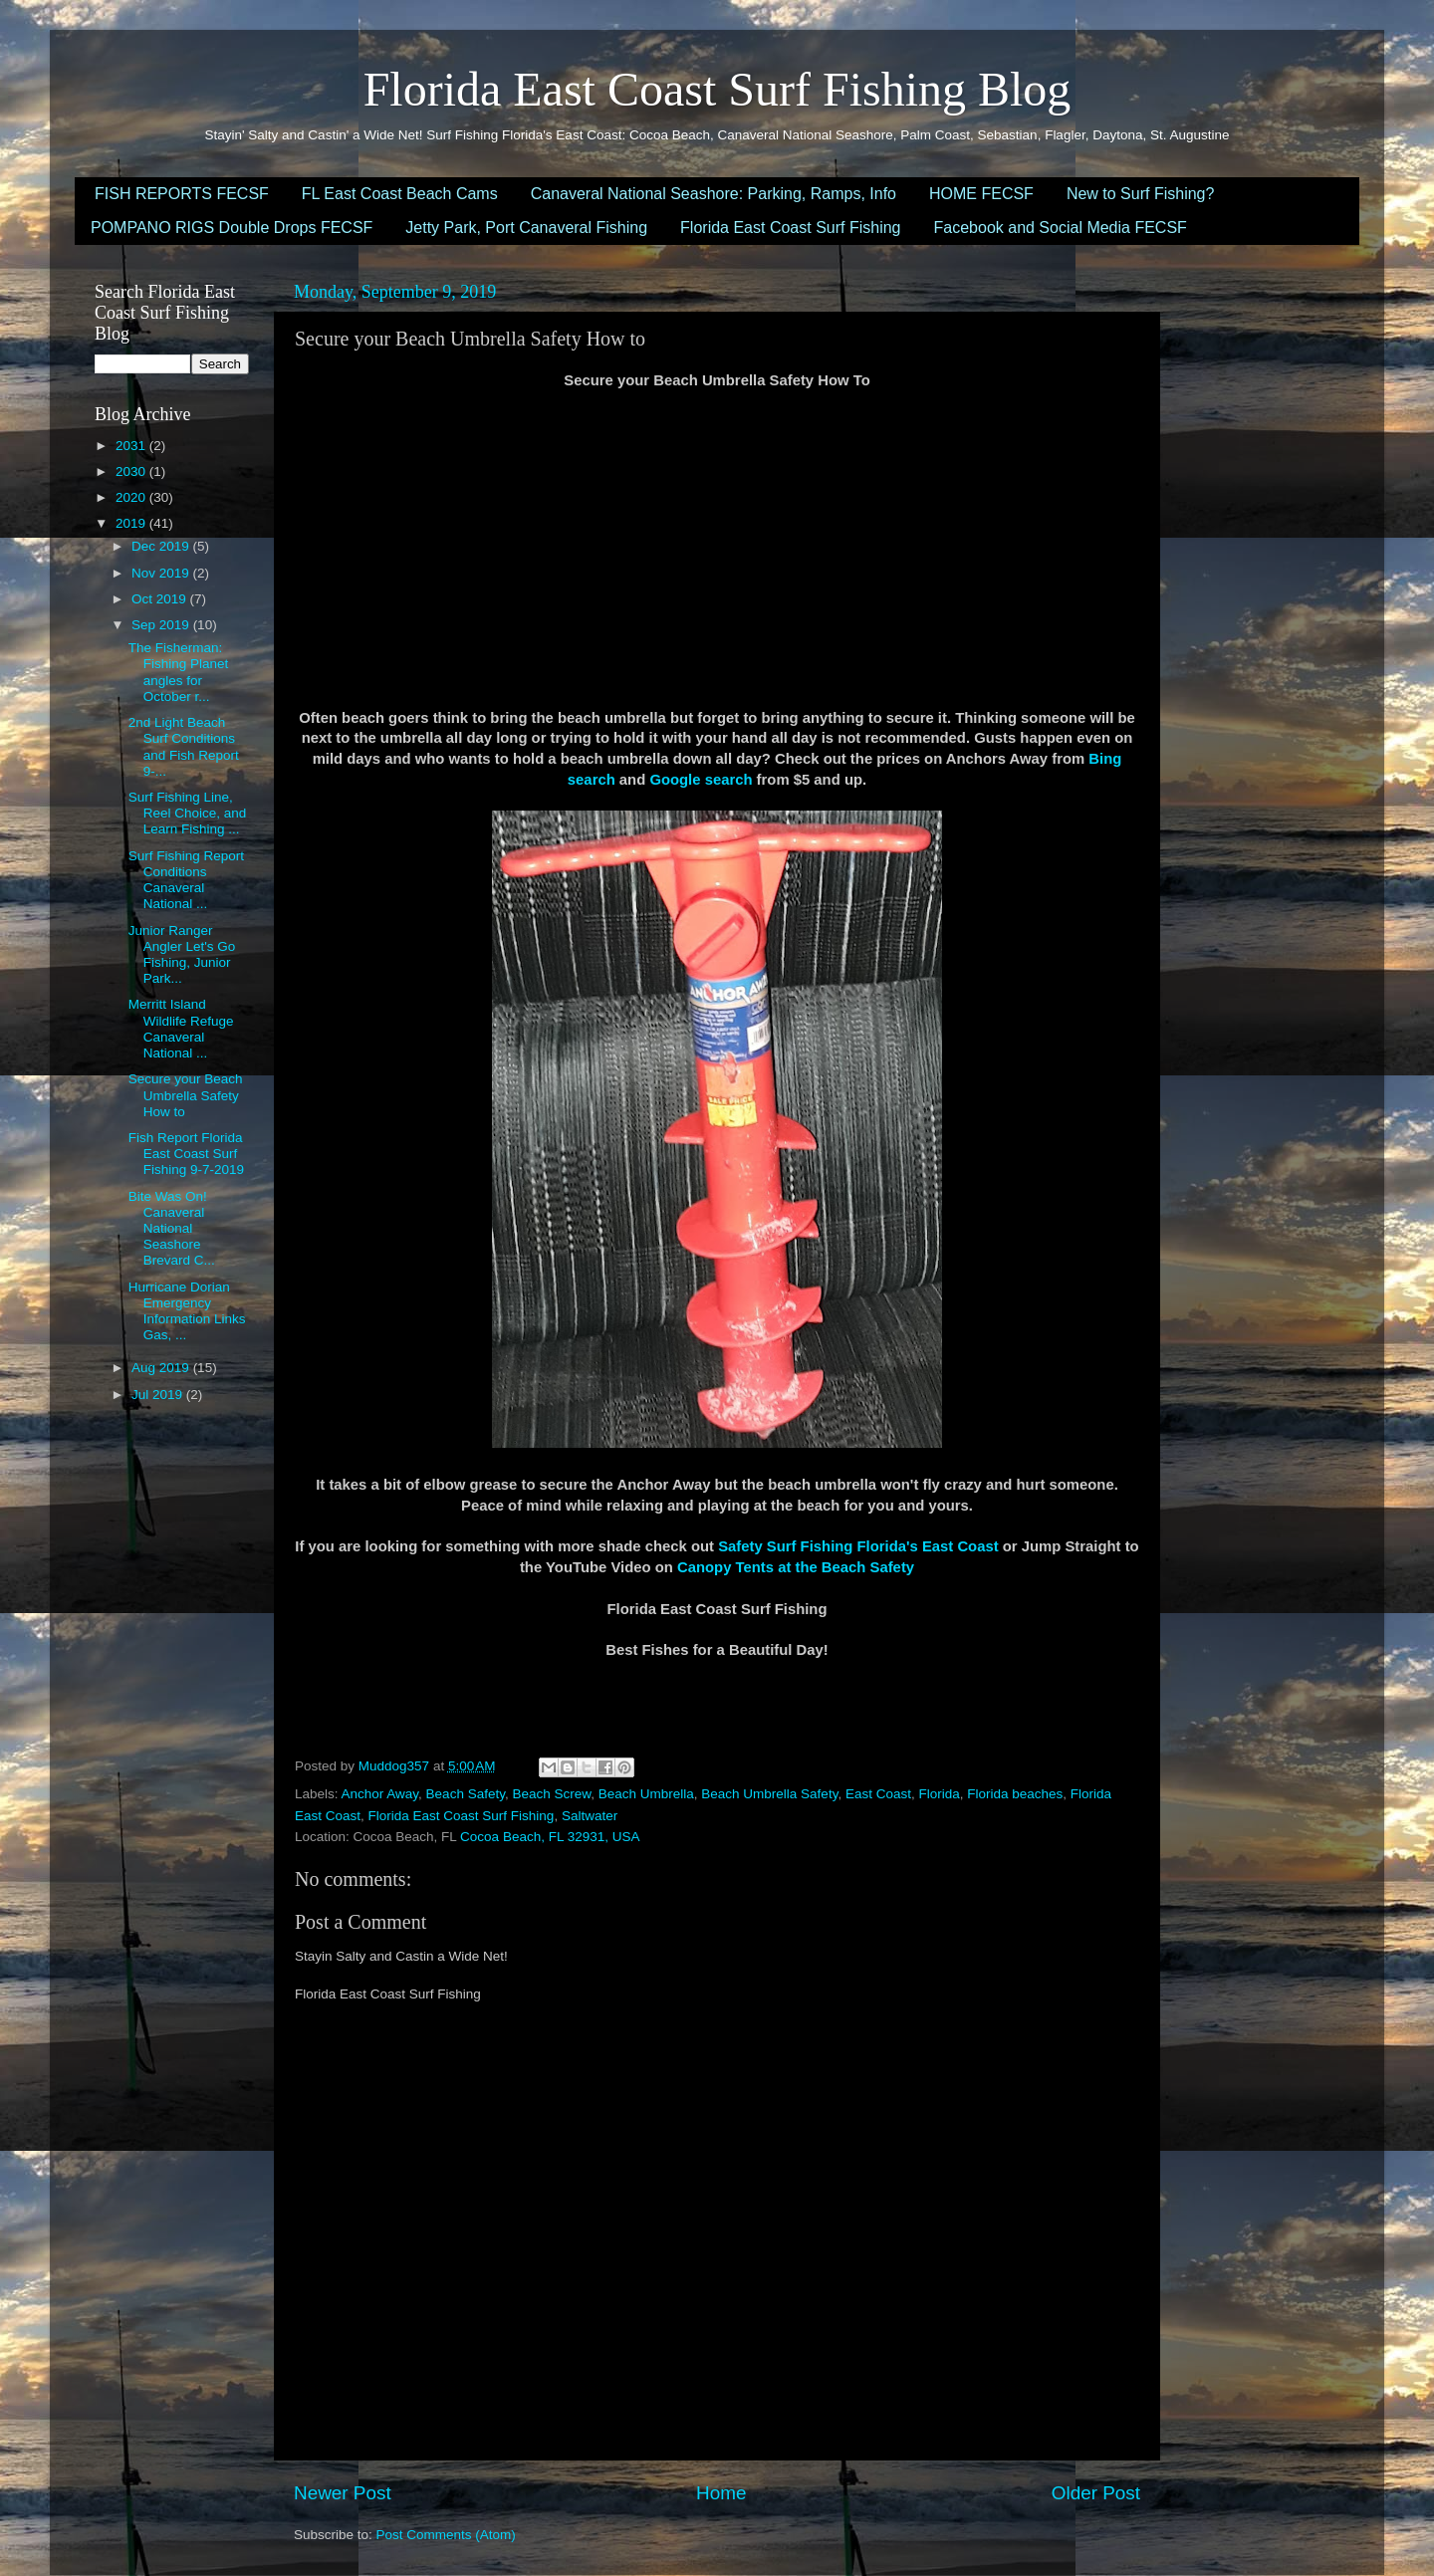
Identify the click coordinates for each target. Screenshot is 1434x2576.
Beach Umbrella (646, 1793)
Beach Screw (551, 1793)
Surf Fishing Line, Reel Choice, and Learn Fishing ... (187, 813)
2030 (132, 471)
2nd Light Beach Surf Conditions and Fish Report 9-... (183, 747)
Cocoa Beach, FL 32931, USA (549, 1836)
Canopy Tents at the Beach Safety (795, 1567)
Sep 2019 (162, 624)
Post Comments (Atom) (446, 2534)
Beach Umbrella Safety (769, 1793)
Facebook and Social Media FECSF (1060, 227)
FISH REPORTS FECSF (182, 193)
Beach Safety (465, 1793)
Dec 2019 (162, 546)
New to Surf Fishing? (1141, 193)
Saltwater (589, 1815)
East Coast (878, 1793)
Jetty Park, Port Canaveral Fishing (526, 227)
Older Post (1096, 2492)
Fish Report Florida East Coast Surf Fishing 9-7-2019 (186, 1153)
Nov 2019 (162, 573)
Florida (938, 1793)
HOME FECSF (981, 193)
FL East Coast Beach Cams (400, 193)
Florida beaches (1015, 1793)
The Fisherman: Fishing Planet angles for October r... (178, 672)
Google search (700, 780)
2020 (132, 497)
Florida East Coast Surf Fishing (790, 227)
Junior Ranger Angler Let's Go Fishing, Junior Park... (182, 955)
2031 (132, 445)
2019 (132, 523)
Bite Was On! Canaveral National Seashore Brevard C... (171, 1229)
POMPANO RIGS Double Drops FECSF (231, 227)
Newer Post (342, 2492)
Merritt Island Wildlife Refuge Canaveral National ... (181, 1028)
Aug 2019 (162, 1367)
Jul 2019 (158, 1394)
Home (721, 2492)
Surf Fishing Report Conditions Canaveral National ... (186, 880)
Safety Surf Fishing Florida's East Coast (858, 1546)
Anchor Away (380, 1793)
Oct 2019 (160, 598)
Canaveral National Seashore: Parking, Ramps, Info (713, 193)
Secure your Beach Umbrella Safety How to (185, 1094)
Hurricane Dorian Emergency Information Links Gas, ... (187, 1311)
